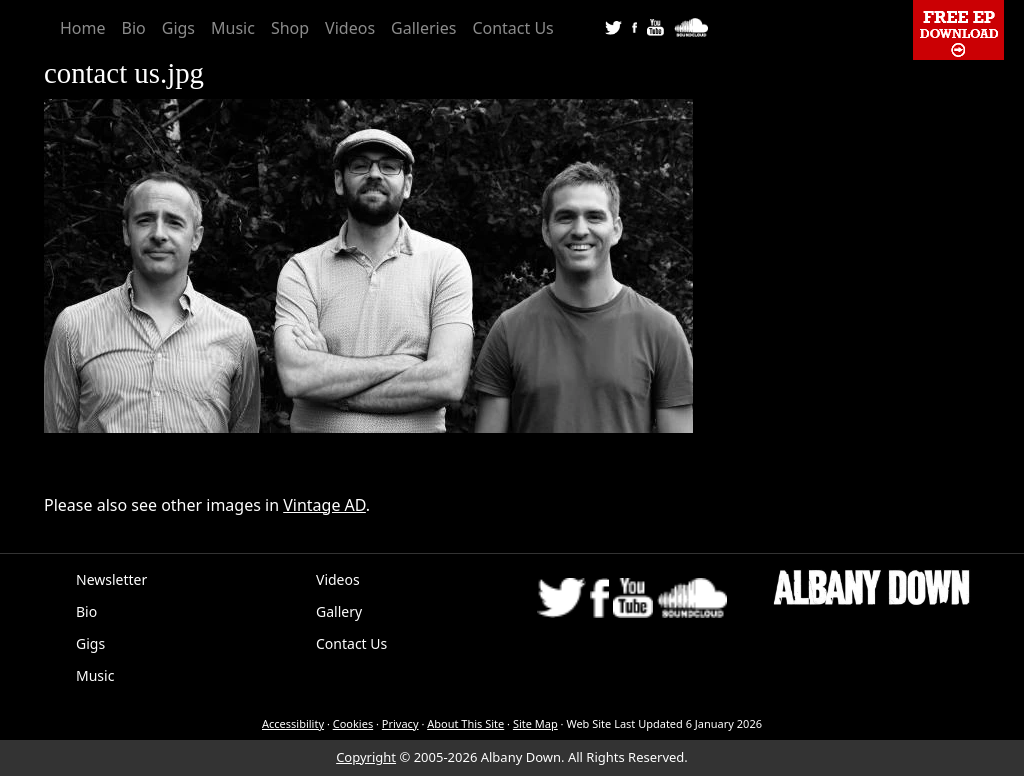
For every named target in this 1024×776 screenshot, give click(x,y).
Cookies (353, 723)
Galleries (423, 28)
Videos (350, 28)
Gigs (178, 28)
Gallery (339, 611)
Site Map (535, 723)
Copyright (366, 757)
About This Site (465, 723)
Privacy (400, 723)
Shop (290, 28)
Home (83, 28)
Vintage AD (324, 505)
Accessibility (293, 723)
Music (233, 28)
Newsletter (111, 579)
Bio (134, 28)
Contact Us (512, 28)
